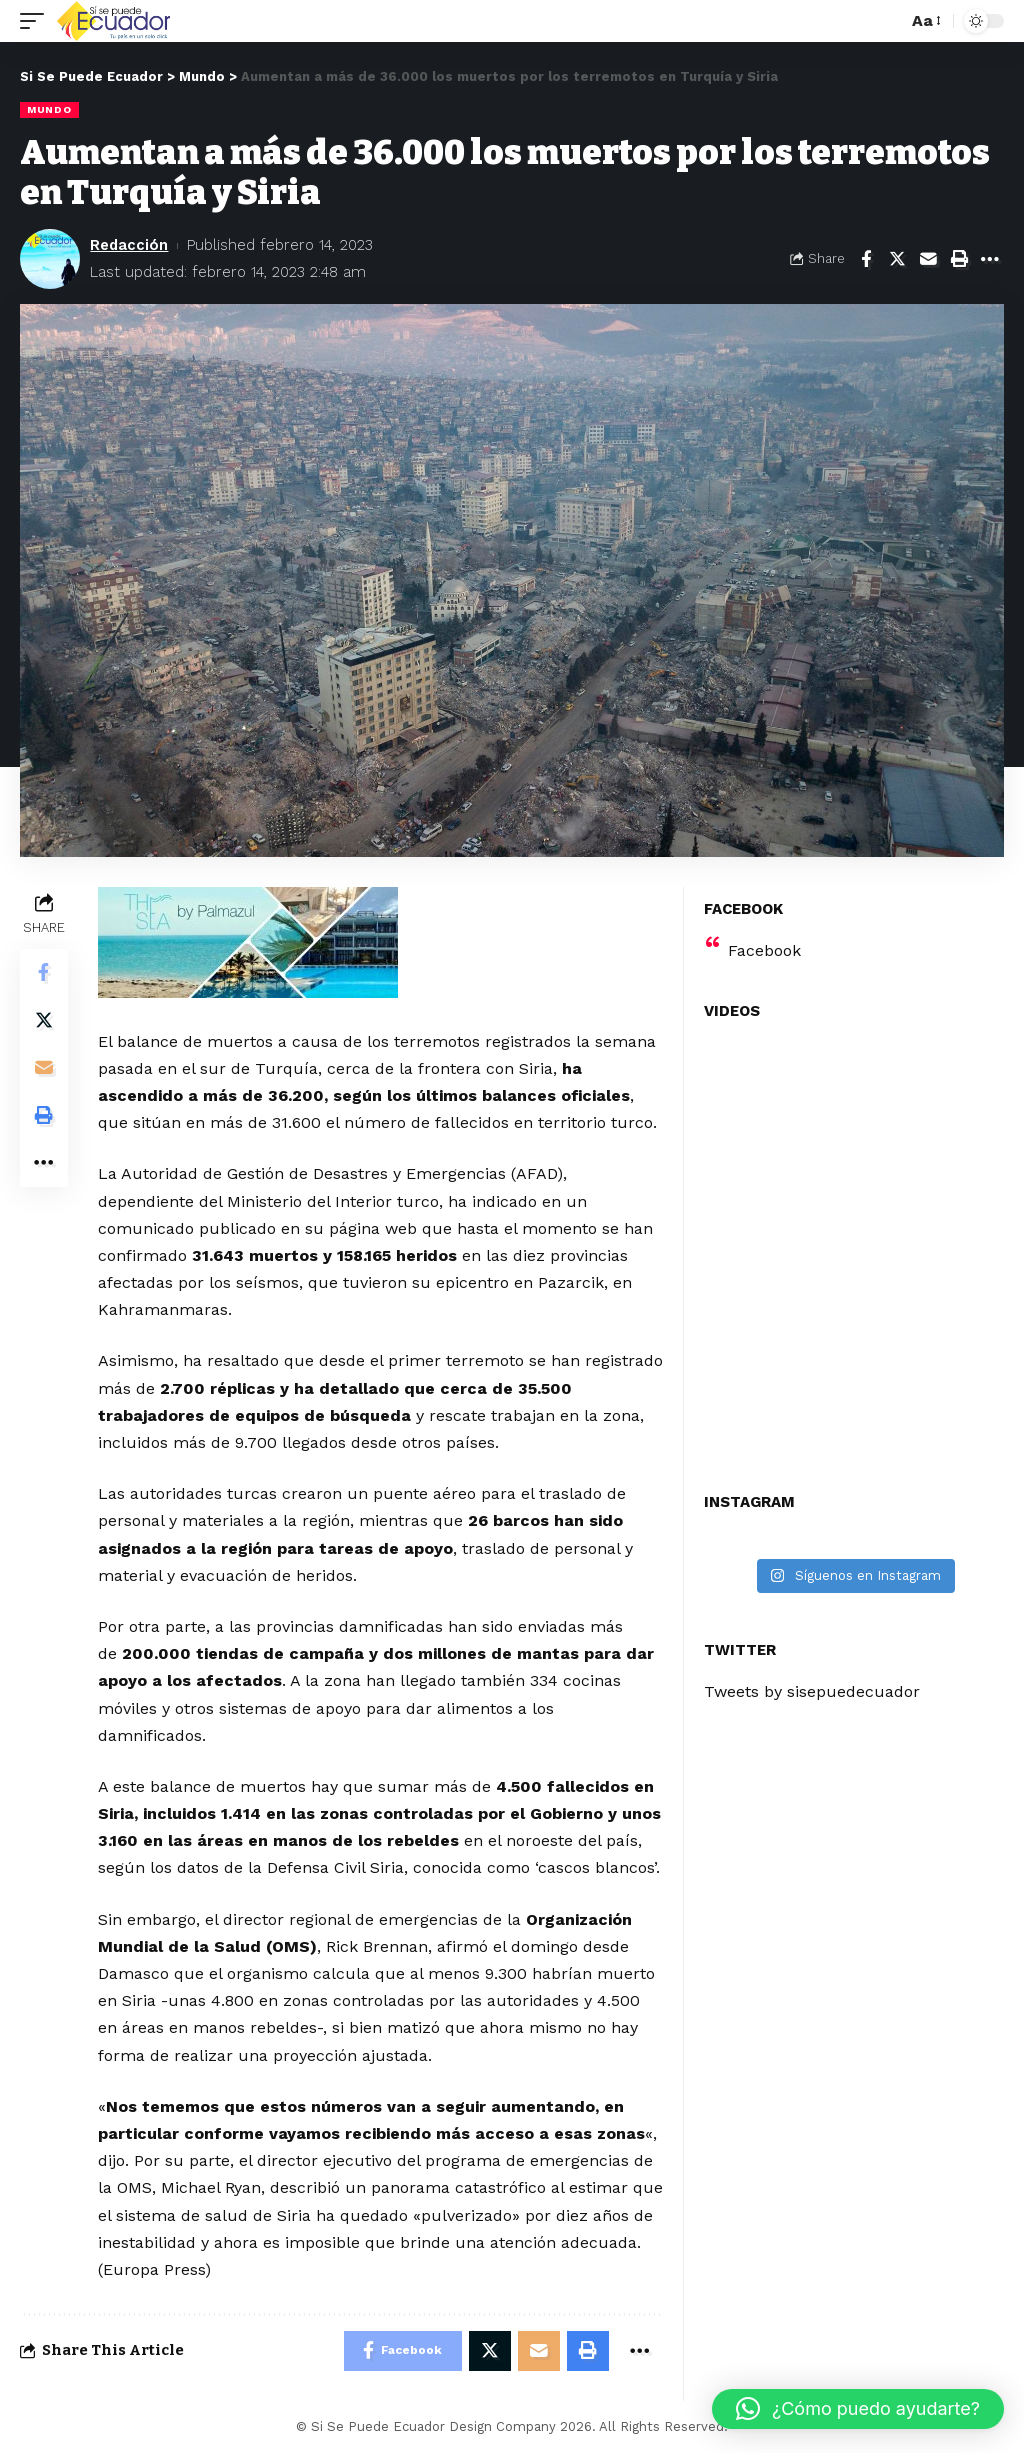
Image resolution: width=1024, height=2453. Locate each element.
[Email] (928, 259)
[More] (990, 259)
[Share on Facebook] (866, 259)
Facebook (764, 950)
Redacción (129, 245)
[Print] (959, 259)
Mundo (49, 109)
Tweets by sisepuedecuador (812, 1691)
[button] (858, 2409)
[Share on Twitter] (897, 259)
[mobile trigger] (37, 21)
